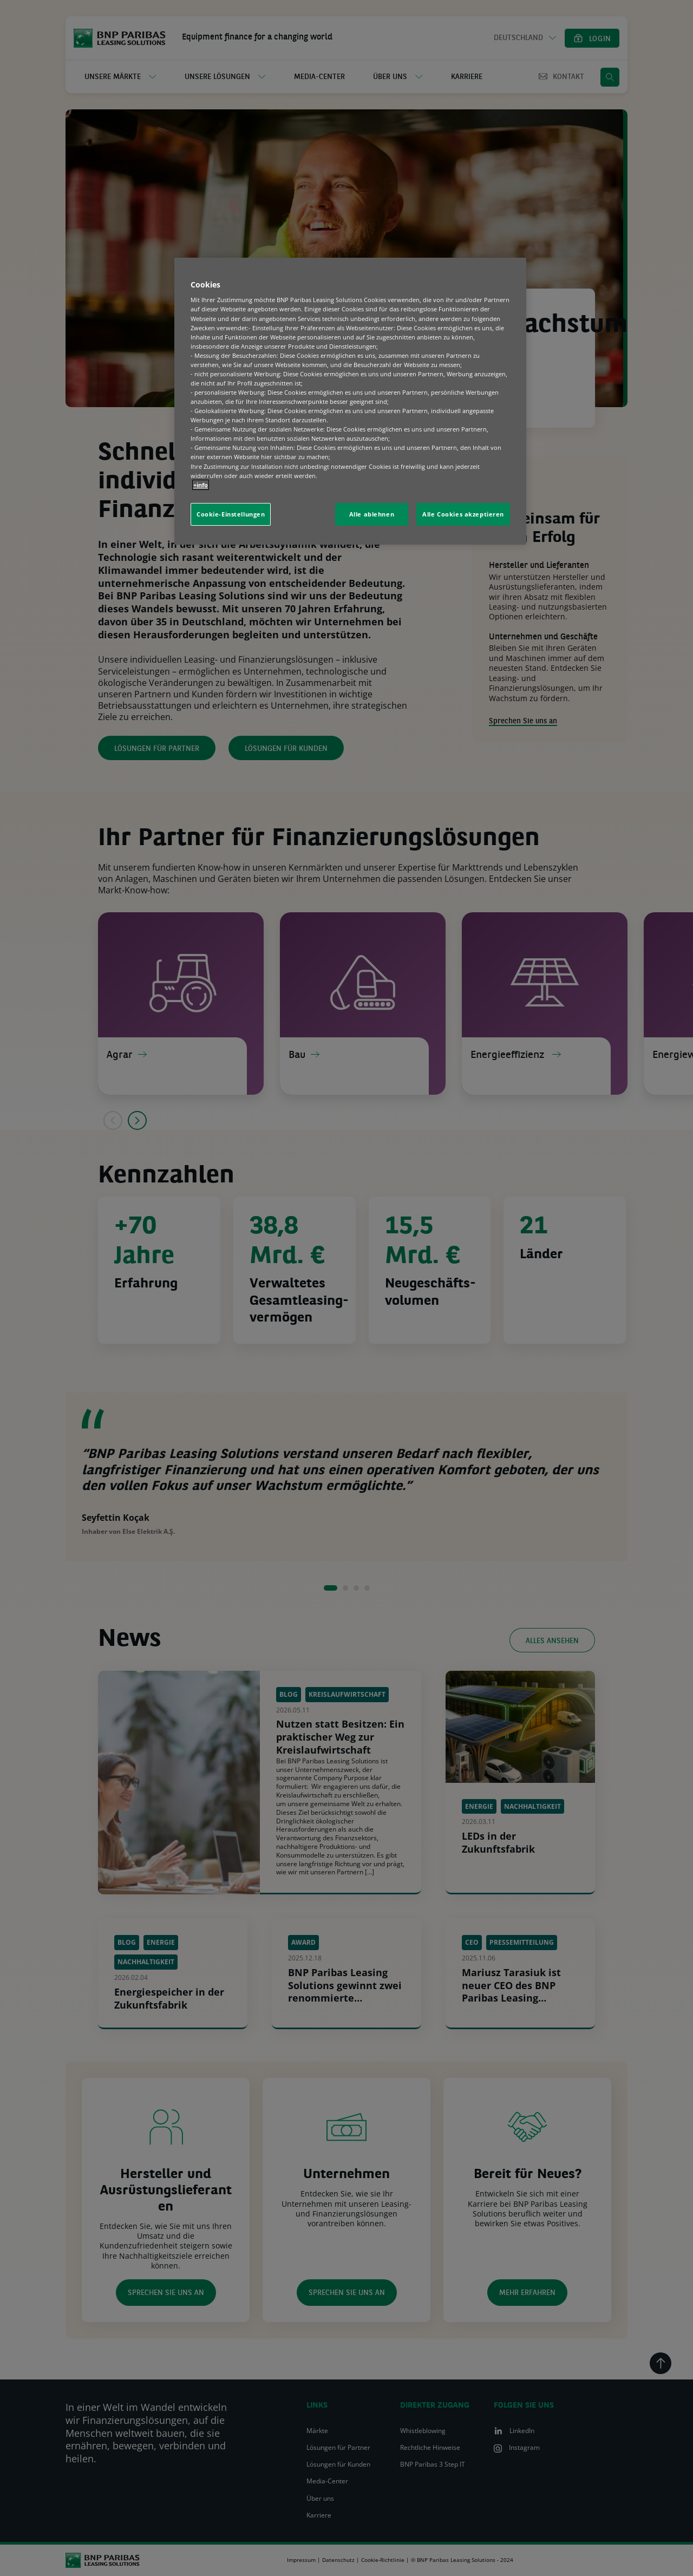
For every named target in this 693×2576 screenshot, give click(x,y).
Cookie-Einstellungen (231, 514)
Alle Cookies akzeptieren (463, 514)
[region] (350, 401)
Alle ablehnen (371, 514)
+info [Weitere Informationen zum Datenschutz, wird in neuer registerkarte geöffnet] (200, 485)
